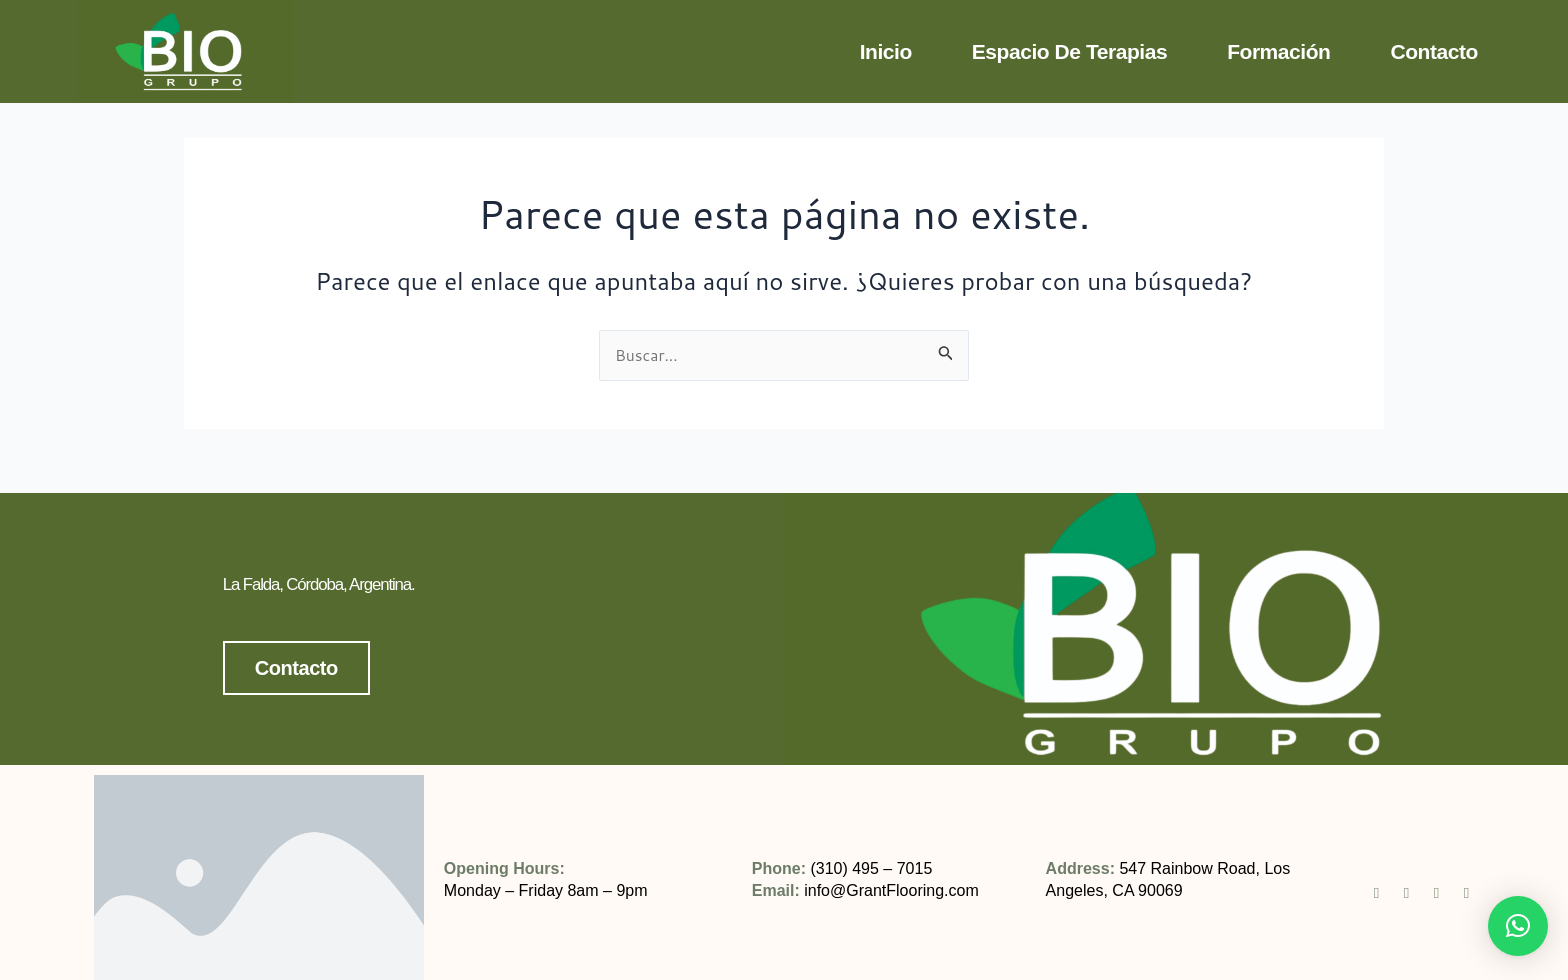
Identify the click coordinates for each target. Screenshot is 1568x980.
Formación (1278, 51)
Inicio (886, 51)
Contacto (1433, 51)
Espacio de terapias (1069, 51)
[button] (1518, 926)
